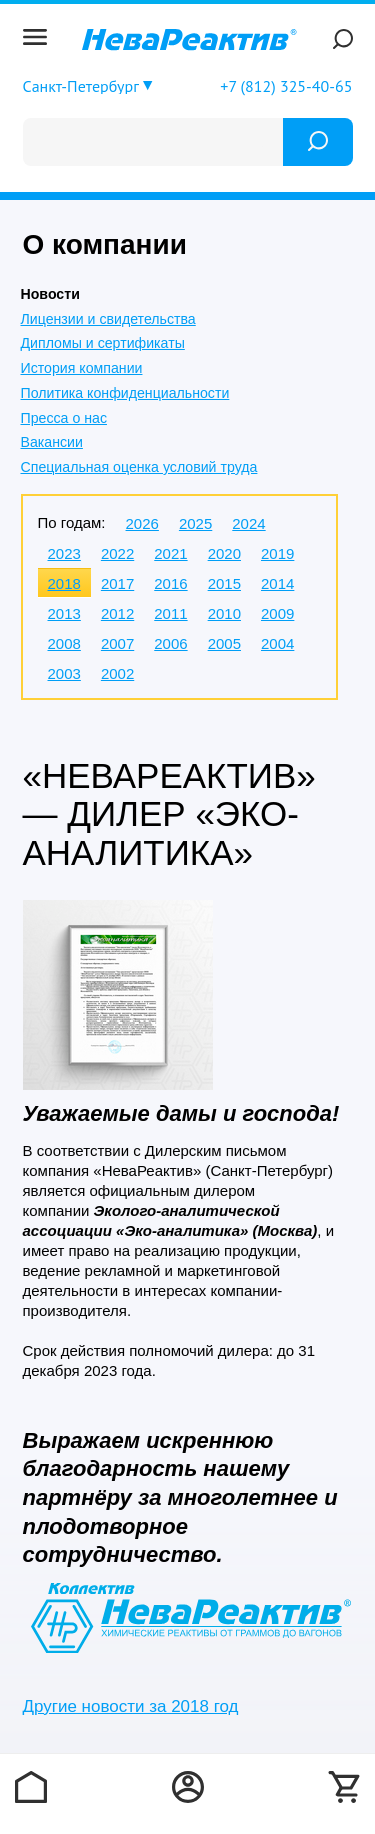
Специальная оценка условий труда (139, 467)
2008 (64, 643)
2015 (224, 583)
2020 (224, 553)
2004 (277, 643)
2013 (64, 613)
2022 (117, 553)
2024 (248, 523)
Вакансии (52, 442)
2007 (117, 643)
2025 (195, 523)
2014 (277, 583)
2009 (277, 613)
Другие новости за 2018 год (131, 1706)
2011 (170, 613)
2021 (170, 553)
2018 (64, 583)
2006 (170, 643)
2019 (277, 553)
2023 (64, 553)
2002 (117, 673)
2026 (142, 523)
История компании (82, 368)
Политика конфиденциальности (125, 393)
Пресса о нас (64, 418)
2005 (224, 643)
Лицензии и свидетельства (108, 319)
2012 (117, 613)
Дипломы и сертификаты (103, 343)
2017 (117, 583)
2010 (224, 613)
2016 (170, 583)
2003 (64, 673)
